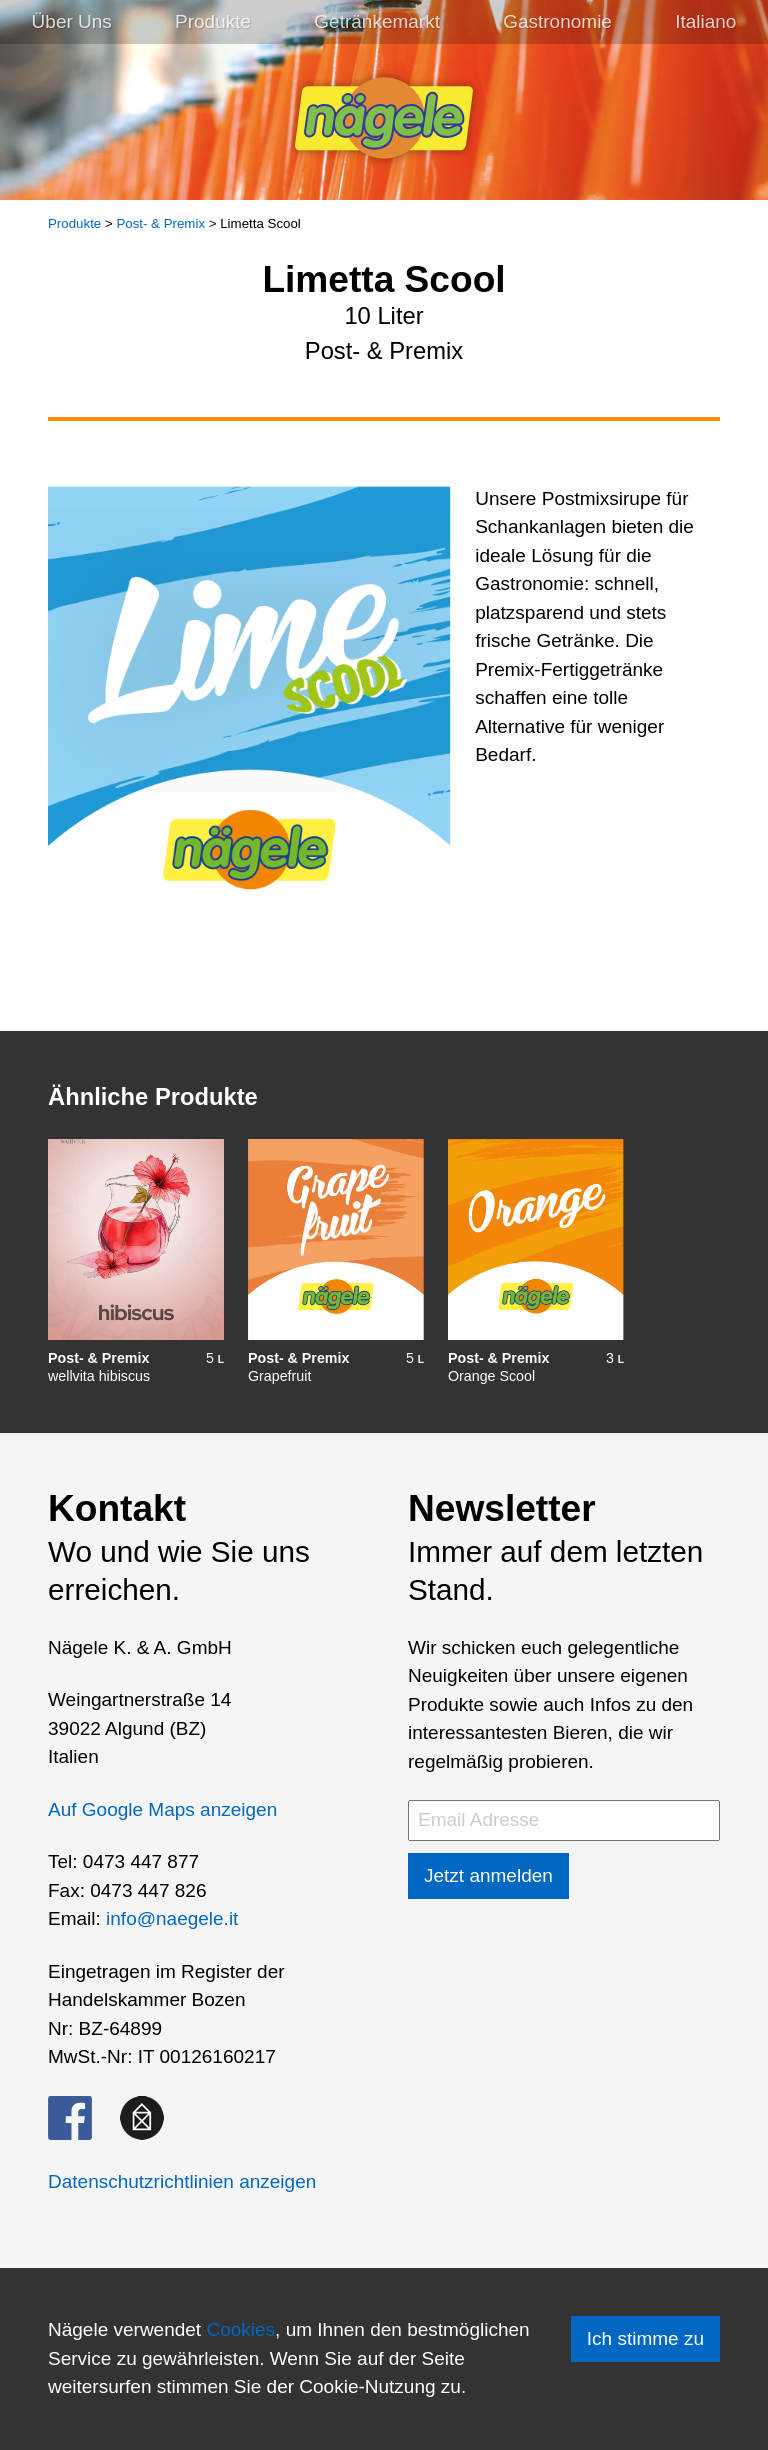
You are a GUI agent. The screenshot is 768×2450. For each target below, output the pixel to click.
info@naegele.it (172, 1918)
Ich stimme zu (645, 2338)
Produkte (213, 21)
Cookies (240, 2329)
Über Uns (72, 21)
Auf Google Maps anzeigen (162, 1809)
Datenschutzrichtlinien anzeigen (182, 2181)
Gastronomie (557, 21)
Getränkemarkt (377, 21)
